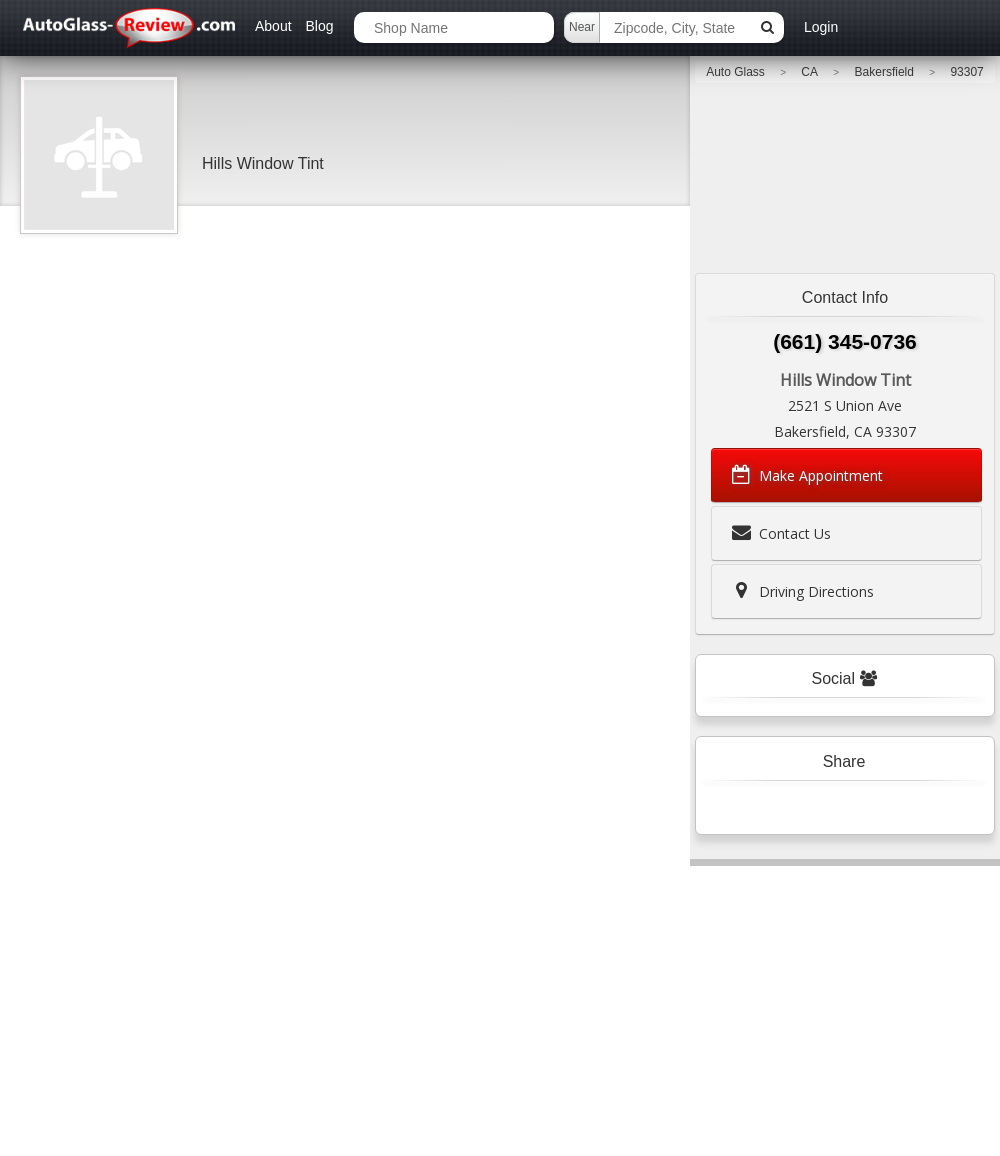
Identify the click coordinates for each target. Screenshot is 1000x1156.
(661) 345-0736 (845, 341)
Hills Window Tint (263, 163)
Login (821, 27)
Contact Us (779, 533)
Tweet (803, 808)
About (273, 26)
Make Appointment (805, 475)
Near (582, 27)
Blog (319, 26)
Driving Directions (801, 591)
